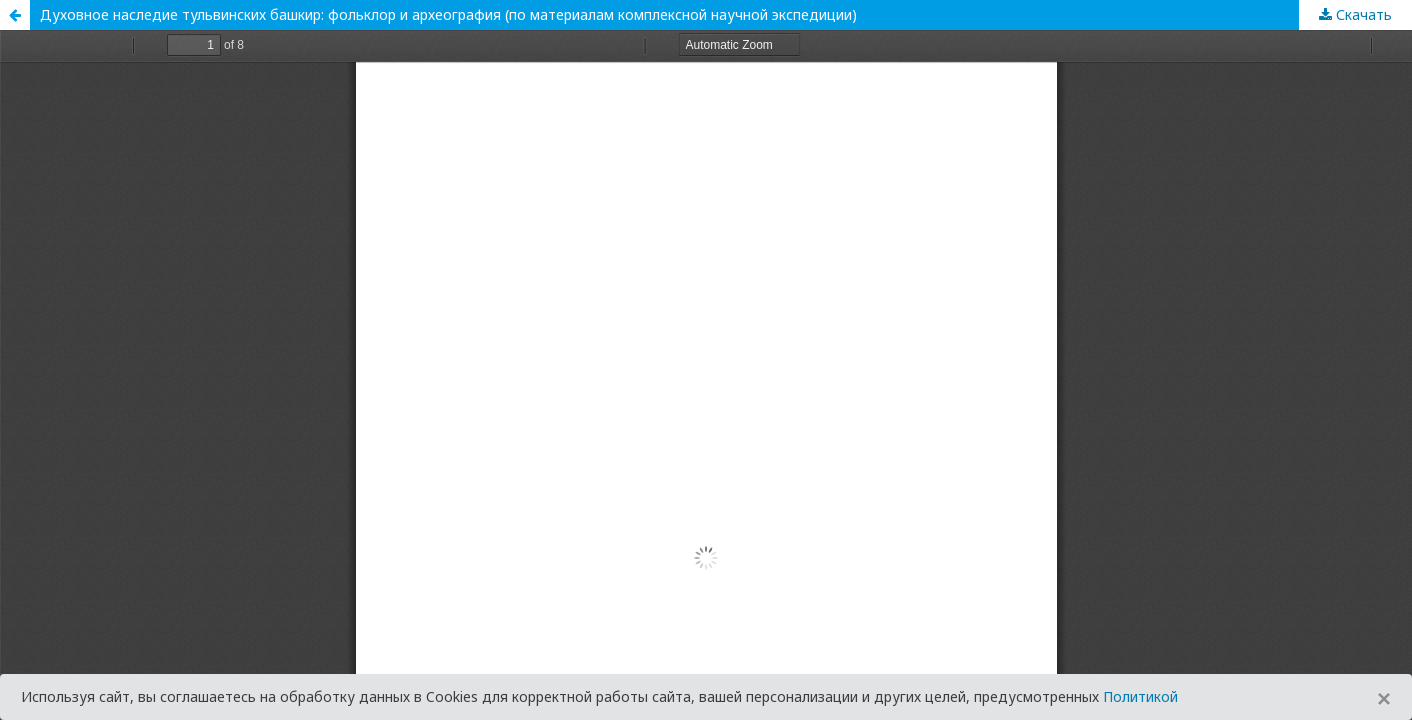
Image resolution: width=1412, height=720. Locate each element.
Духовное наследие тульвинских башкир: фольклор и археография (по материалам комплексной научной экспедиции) (448, 14)
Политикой (1140, 696)
